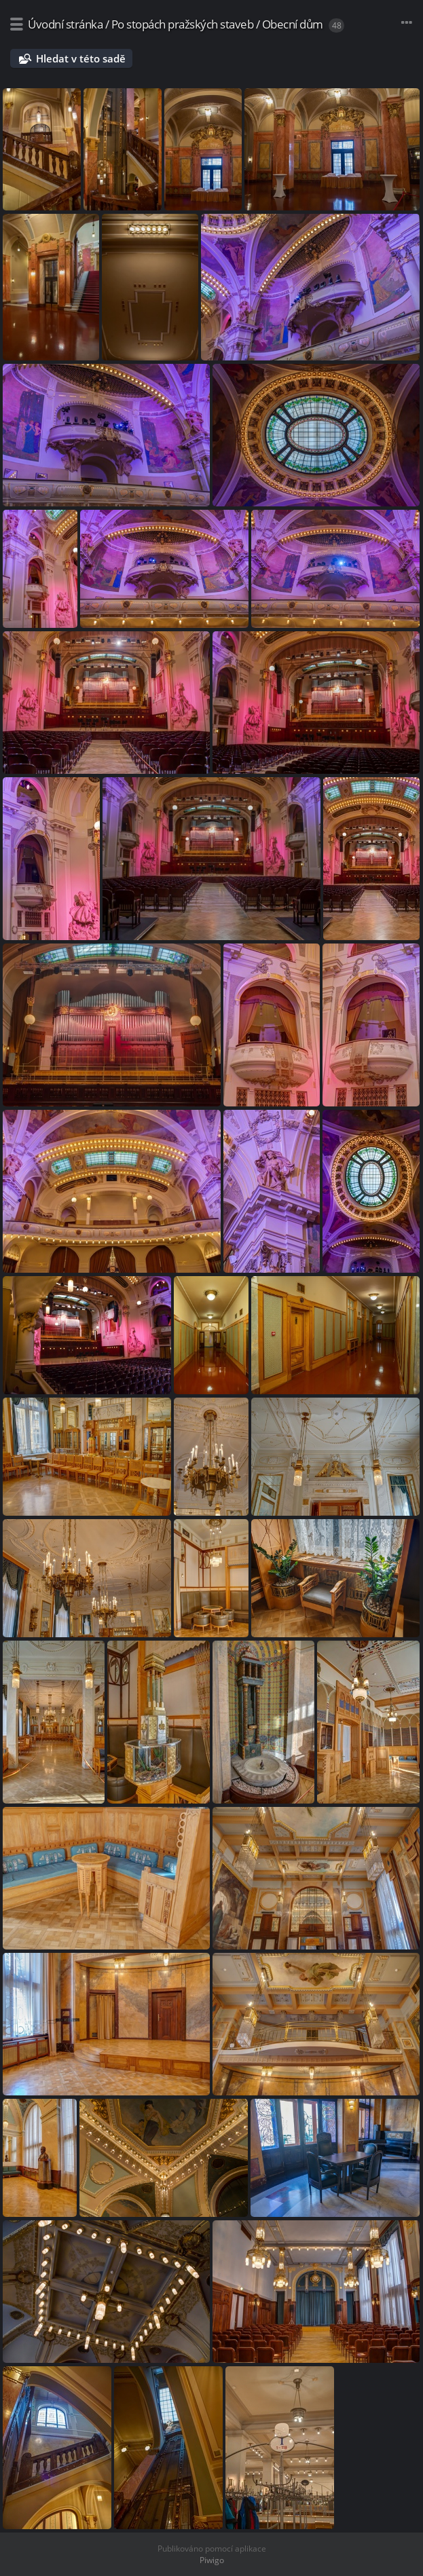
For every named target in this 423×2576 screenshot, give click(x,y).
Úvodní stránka (65, 24)
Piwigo (212, 2560)
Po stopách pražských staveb (182, 24)
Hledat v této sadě (81, 58)
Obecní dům (292, 24)
